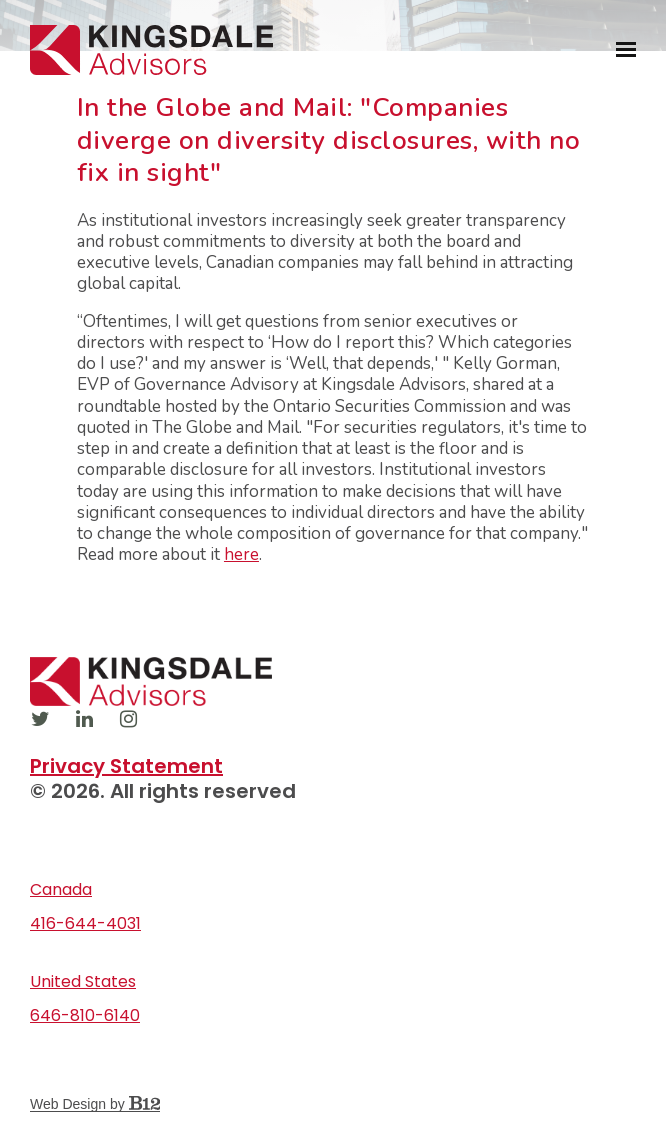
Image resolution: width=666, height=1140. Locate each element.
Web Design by (95, 1104)
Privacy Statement (126, 766)
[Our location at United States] (333, 982)
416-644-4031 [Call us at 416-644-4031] (85, 923)
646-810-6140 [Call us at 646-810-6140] (85, 1015)
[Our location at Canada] (333, 890)
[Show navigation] (621, 50)
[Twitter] (40, 719)
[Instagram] (128, 719)
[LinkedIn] (84, 719)
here (241, 554)
